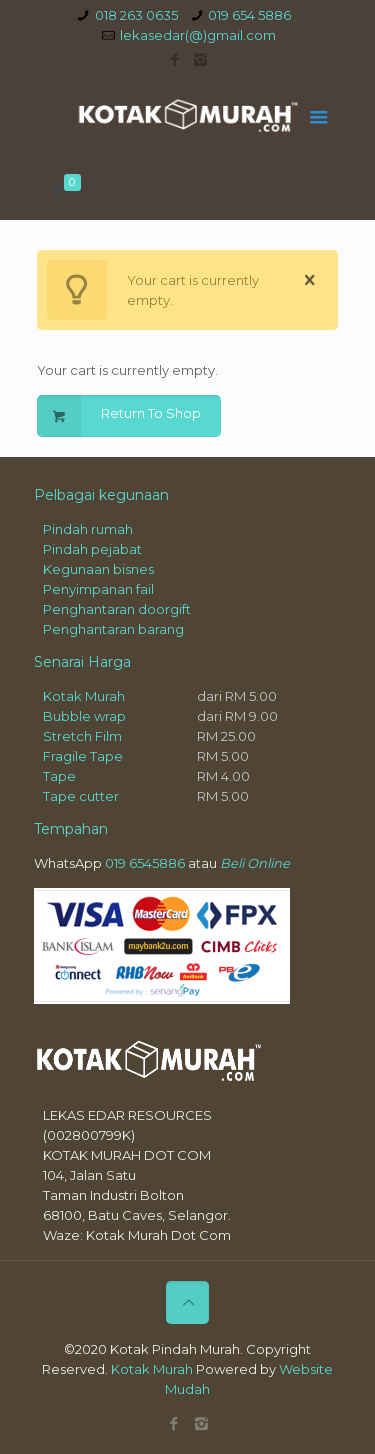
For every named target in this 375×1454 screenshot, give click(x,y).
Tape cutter (81, 796)
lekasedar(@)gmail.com (198, 35)
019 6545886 (145, 863)
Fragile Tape (83, 756)
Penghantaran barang (113, 629)
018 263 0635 (136, 15)
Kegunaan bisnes (98, 569)
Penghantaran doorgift (117, 609)
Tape (59, 776)
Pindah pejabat (92, 549)
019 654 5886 (249, 15)
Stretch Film (82, 736)
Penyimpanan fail (98, 589)
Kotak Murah (84, 696)
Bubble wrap (84, 716)
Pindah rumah (88, 529)
